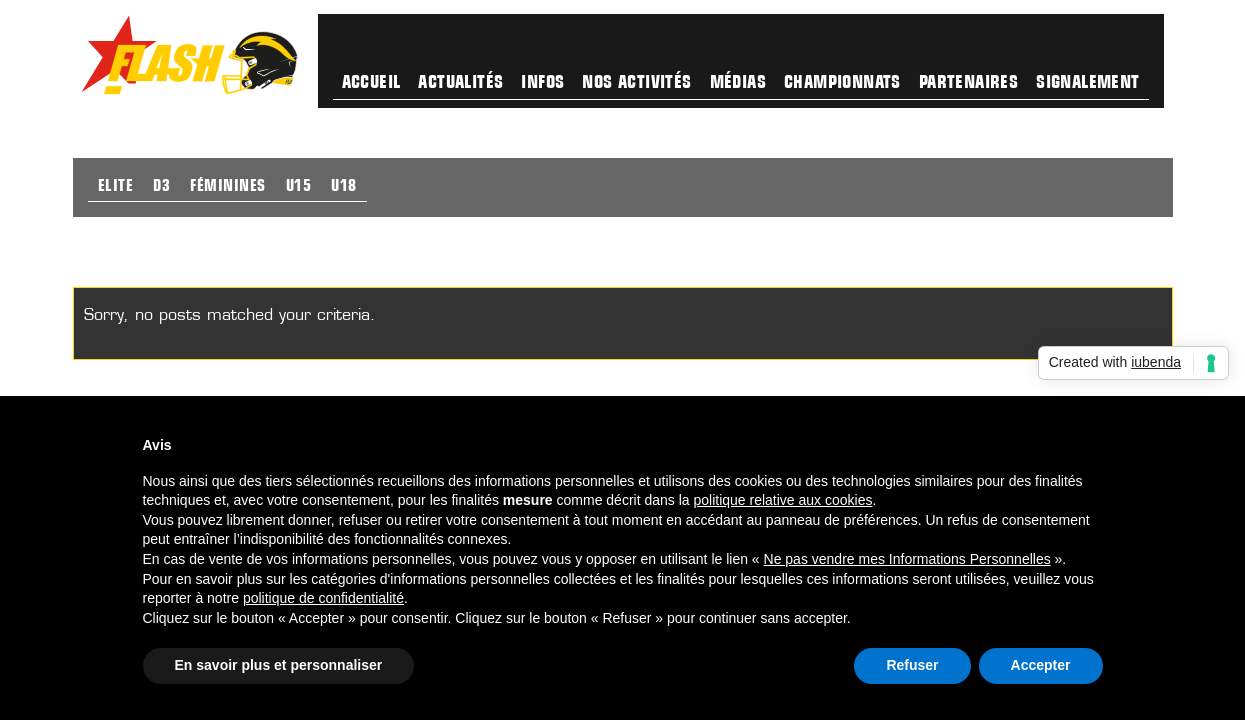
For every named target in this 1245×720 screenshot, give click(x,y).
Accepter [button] (1041, 665)
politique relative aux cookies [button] (782, 500)
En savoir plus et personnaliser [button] (279, 665)
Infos (542, 83)
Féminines (228, 187)
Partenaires (968, 83)
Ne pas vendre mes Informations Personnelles (907, 559)
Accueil (371, 83)
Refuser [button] (912, 665)
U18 (344, 187)
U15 (299, 187)
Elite (116, 187)
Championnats (842, 83)
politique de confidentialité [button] (323, 598)
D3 (161, 187)
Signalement (1087, 83)
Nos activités (636, 83)
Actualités (460, 83)
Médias (738, 83)
